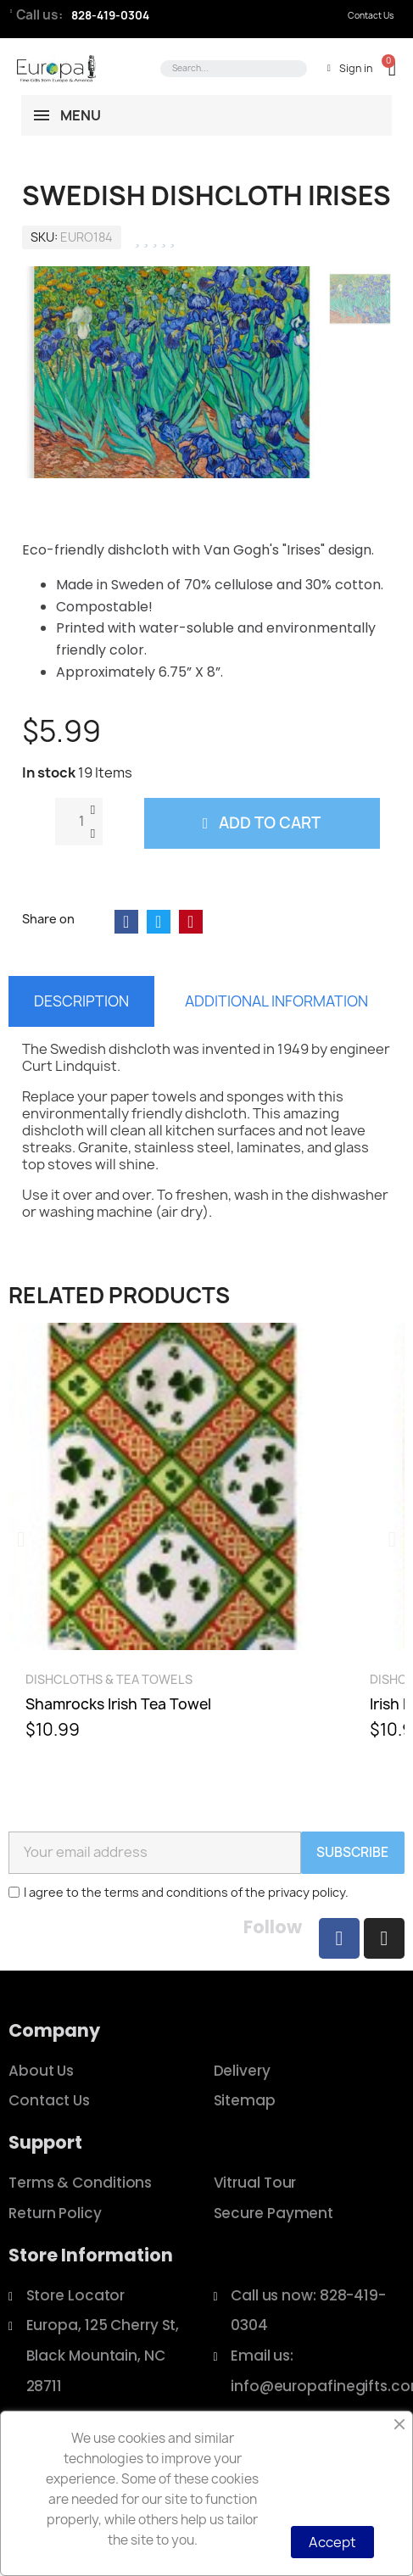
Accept (332, 2542)
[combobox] (230, 68)
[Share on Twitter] (158, 922)
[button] (384, 68)
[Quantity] (79, 821)
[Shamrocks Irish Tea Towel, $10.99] (172, 1539)
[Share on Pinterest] (191, 922)
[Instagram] (384, 1938)
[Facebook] (339, 1938)
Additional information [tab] (276, 1001)
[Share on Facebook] (126, 922)
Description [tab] (81, 1001)
